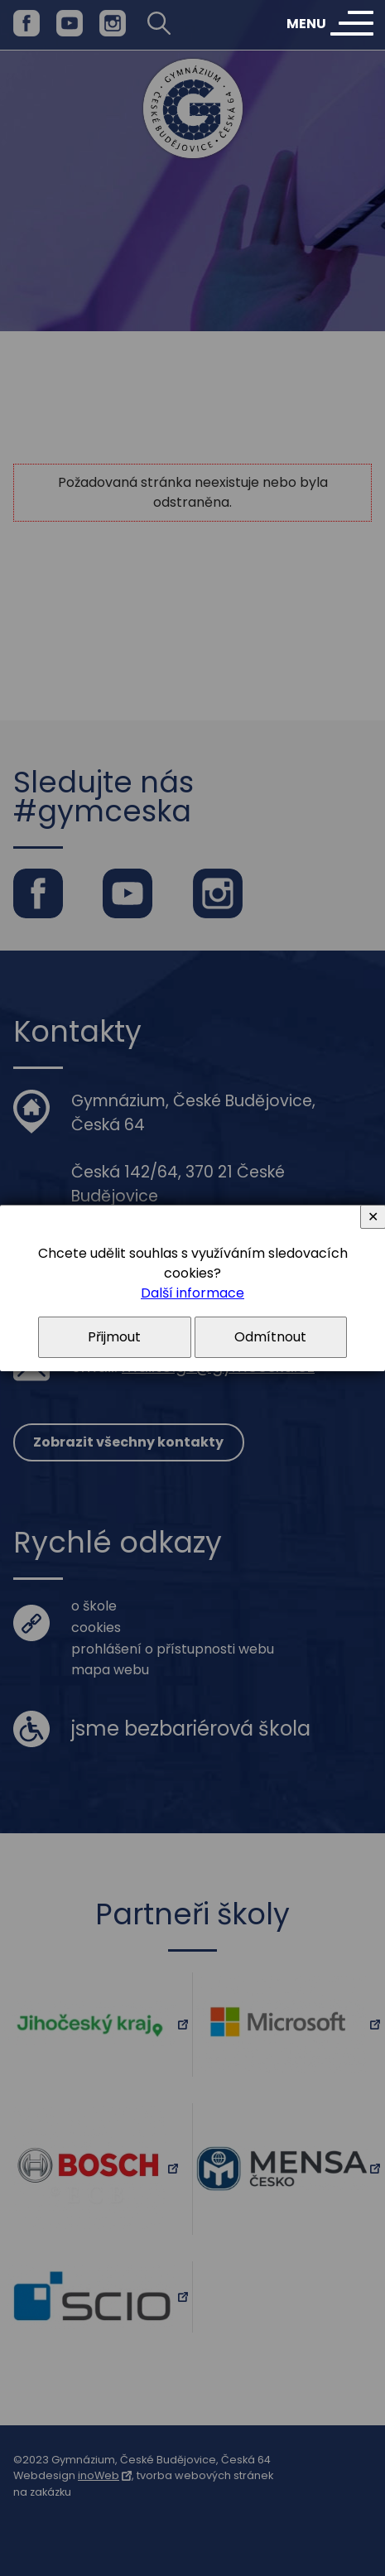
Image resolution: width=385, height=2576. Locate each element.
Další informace (192, 1292)
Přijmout (114, 1336)
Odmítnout (270, 1336)
